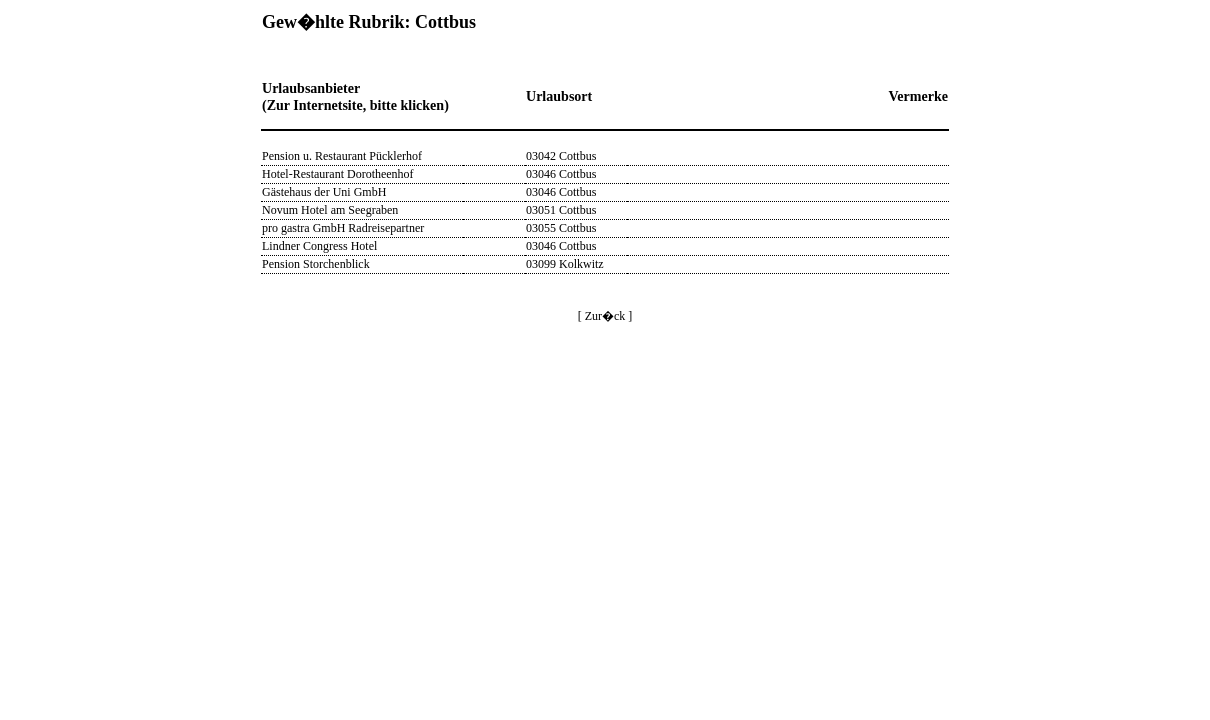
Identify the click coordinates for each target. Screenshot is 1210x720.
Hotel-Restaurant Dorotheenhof (338, 174)
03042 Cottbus (561, 156)
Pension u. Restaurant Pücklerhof (342, 156)
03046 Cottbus (561, 174)
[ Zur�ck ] (605, 316)
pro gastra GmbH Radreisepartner (343, 228)
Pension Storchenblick (316, 264)
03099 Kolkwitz (565, 264)
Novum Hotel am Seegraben (330, 210)
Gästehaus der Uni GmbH (324, 192)
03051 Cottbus (561, 210)
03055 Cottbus (561, 228)
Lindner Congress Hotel (319, 246)
